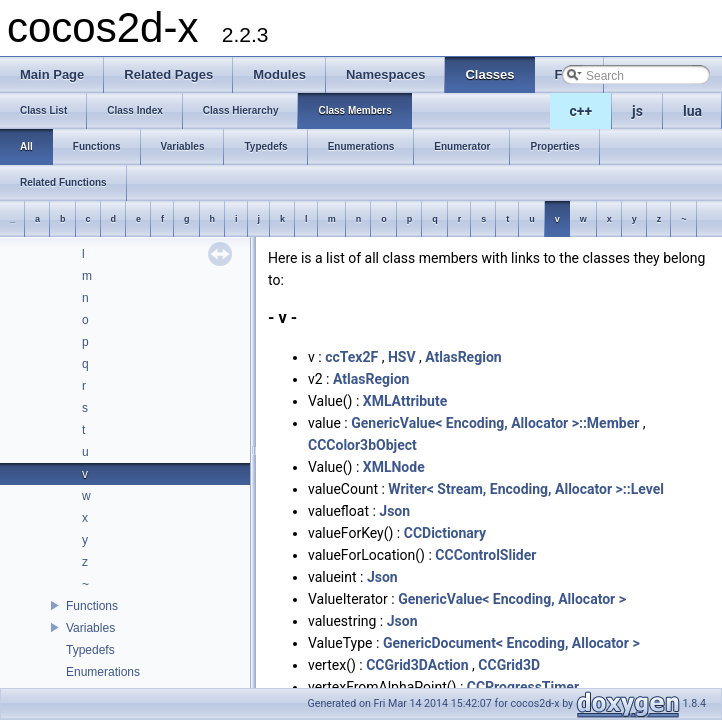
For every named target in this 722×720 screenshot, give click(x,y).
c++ (581, 111)
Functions (92, 606)
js (637, 111)
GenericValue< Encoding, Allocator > (512, 599)
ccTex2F (351, 357)
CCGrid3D (509, 665)
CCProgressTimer (523, 687)
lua (692, 111)
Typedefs (90, 650)
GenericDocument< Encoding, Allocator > (511, 643)
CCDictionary (445, 533)
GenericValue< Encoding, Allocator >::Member (495, 423)
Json (394, 511)
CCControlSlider (485, 555)
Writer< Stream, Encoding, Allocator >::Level (526, 489)
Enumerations (103, 672)
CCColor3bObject (362, 445)
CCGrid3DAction (417, 665)
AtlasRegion (463, 357)
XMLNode (394, 467)
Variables (90, 628)
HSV (402, 357)
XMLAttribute (405, 401)
